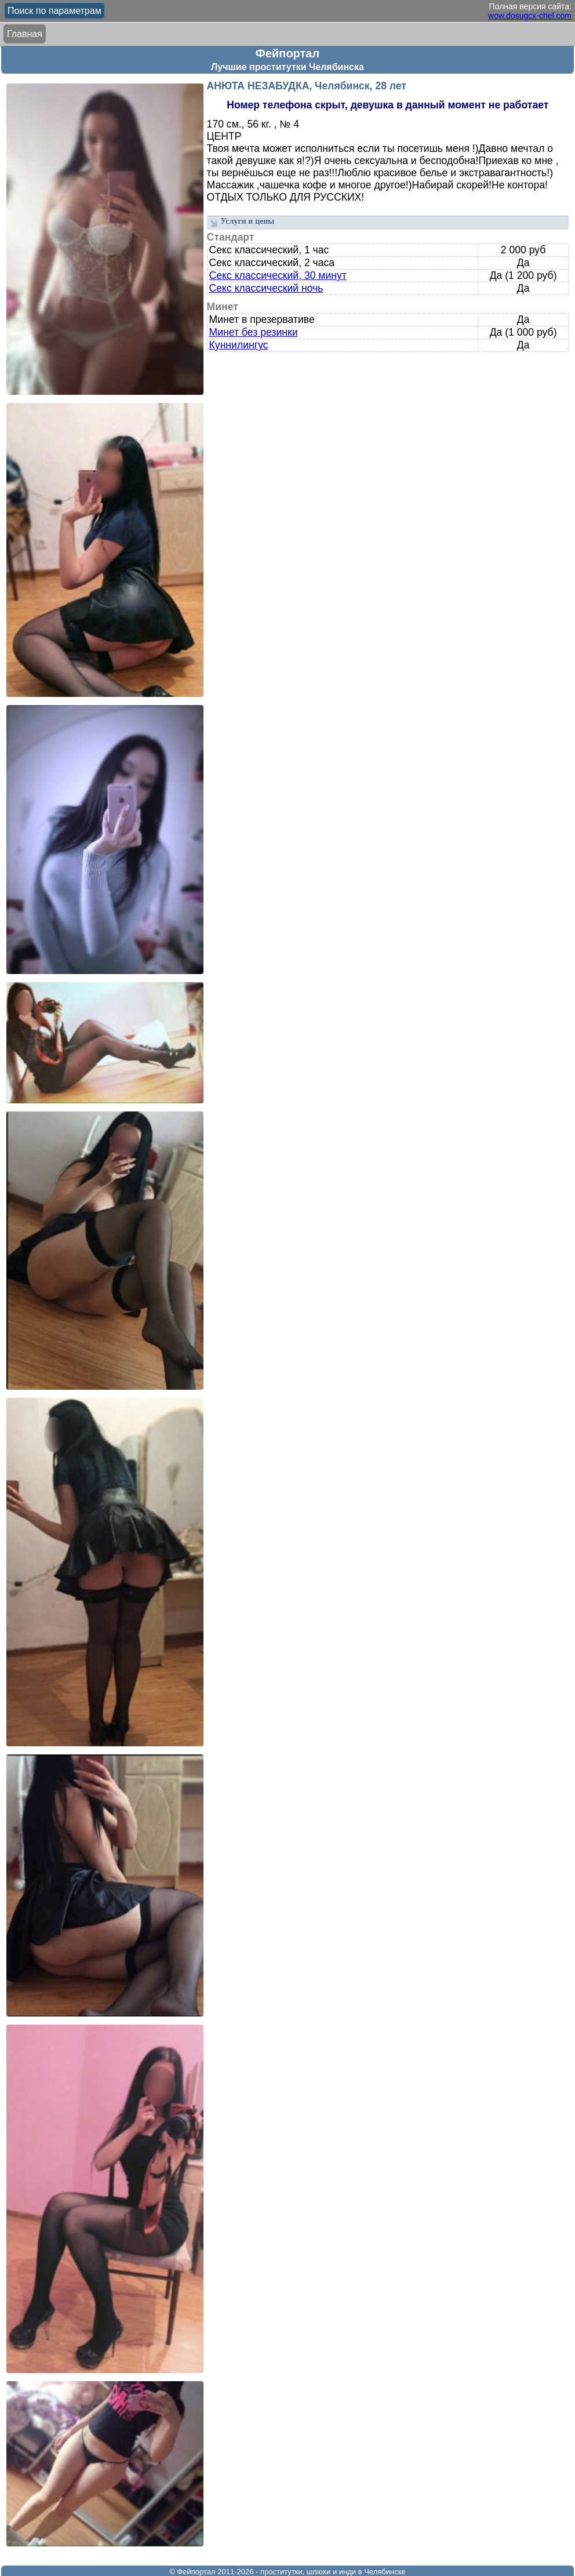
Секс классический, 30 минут (278, 275)
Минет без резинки (253, 332)
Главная (24, 34)
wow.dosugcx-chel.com (530, 15)
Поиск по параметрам (54, 11)
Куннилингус (238, 345)
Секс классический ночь (266, 288)
